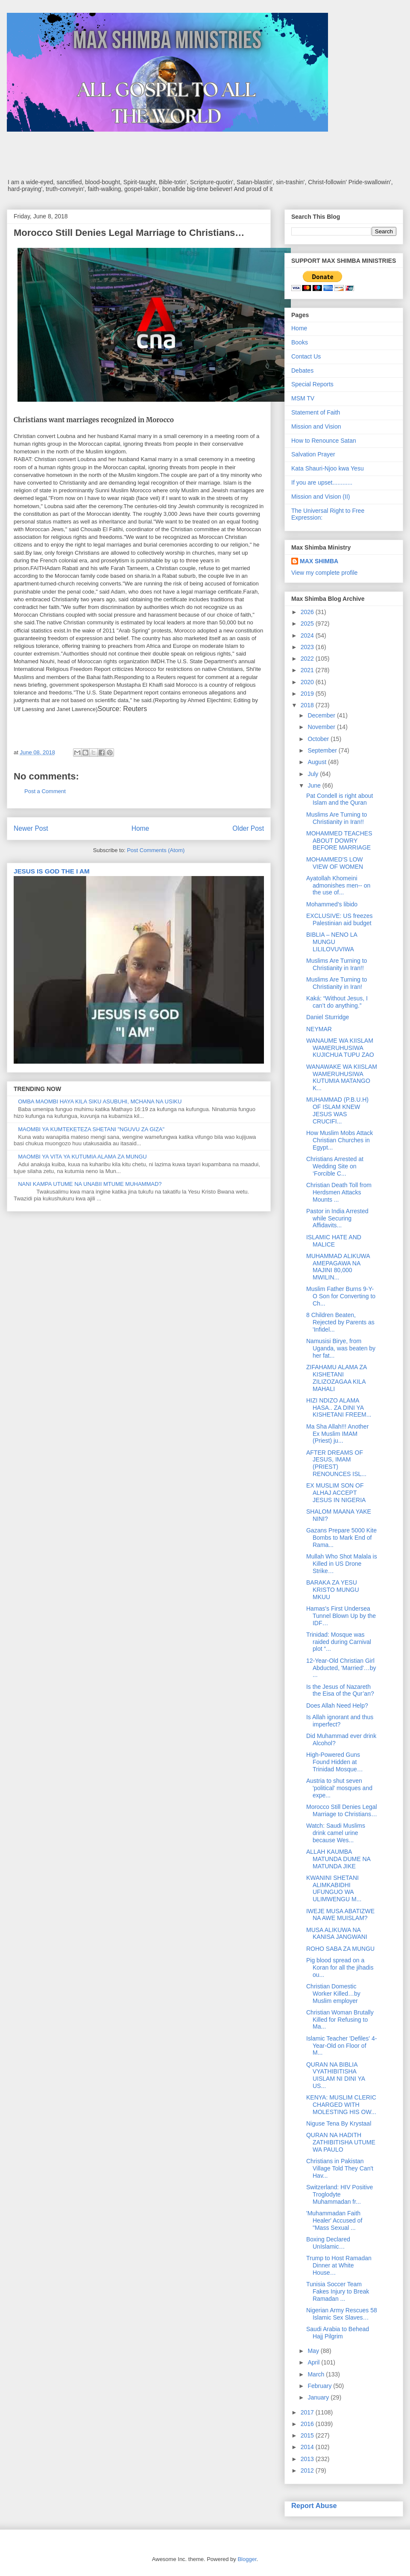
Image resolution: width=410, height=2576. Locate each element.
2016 (308, 2423)
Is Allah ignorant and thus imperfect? (339, 1721)
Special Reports (312, 384)
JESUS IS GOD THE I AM (52, 871)
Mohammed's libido (331, 904)
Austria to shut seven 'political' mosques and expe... (339, 1788)
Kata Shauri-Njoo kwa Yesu (327, 468)
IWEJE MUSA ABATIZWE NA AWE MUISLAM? (340, 1915)
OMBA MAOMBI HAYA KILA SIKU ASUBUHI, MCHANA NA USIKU (100, 1101)
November (322, 726)
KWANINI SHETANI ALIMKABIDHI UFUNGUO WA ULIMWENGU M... (333, 1888)
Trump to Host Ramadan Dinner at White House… (339, 2265)
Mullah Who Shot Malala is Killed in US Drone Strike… (341, 1563)
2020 (308, 682)
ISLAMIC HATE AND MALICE (333, 1241)
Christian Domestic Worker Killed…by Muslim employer (333, 1993)
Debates (302, 370)
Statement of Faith (315, 412)
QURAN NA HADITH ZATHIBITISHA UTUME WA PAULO (340, 2142)
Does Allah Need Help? (337, 1705)
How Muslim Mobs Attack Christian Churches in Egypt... (339, 1140)
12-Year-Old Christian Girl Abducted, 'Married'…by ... (341, 1668)
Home (140, 828)
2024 (308, 635)
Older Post (248, 828)
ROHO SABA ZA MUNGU (340, 1948)
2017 (308, 2412)
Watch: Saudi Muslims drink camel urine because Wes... (335, 1833)
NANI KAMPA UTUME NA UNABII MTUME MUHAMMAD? (89, 1184)
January (319, 2397)
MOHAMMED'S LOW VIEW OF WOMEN (334, 863)
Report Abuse (314, 2505)
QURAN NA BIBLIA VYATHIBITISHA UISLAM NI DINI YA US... (335, 2075)
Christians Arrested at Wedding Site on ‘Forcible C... (334, 1166)
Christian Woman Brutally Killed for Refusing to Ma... (340, 2019)
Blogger (246, 2559)
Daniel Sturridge (327, 1017)
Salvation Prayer (313, 454)
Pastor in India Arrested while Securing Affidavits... (337, 1218)
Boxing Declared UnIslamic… (328, 2243)
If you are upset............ (321, 482)
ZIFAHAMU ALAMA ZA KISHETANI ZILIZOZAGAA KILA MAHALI (336, 1378)
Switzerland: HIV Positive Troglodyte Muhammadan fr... (339, 2194)
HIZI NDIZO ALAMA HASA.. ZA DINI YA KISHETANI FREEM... (338, 1407)
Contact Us (306, 356)
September (323, 750)
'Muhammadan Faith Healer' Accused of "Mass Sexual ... (334, 2220)
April (314, 2362)
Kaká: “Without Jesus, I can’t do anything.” (337, 1002)
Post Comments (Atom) (155, 850)
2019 (308, 693)
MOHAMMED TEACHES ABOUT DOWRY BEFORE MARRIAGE (339, 840)
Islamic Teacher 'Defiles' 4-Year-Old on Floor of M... (341, 2045)
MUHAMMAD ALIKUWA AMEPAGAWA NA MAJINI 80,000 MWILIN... (338, 1267)
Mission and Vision (316, 426)
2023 (308, 647)
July (314, 773)
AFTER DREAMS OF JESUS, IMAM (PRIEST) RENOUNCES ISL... (336, 1463)
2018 (308, 705)
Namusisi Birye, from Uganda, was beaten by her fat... (340, 1348)
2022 (308, 658)
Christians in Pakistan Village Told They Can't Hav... (339, 2168)
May (314, 2350)
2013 (308, 2458)
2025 (308, 623)
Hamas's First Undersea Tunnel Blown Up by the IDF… (341, 1615)
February (320, 2385)
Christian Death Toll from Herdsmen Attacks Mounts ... (339, 1192)
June (315, 785)
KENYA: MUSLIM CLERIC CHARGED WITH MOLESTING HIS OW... (341, 2104)
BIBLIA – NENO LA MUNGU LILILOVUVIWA (331, 942)
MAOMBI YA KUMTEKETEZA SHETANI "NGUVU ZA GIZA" (91, 1129)
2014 (308, 2447)
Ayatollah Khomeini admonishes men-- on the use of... (338, 885)
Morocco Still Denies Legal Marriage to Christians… (341, 1810)
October (319, 738)
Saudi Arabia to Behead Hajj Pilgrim (337, 2333)
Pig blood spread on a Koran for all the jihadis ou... (339, 1967)
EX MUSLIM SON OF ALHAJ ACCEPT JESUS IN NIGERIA (336, 1492)
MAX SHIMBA (319, 561)
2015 (308, 2435)
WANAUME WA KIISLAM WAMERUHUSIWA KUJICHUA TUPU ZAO (340, 1048)
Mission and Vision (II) (320, 496)
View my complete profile (324, 572)
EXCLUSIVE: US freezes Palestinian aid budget (339, 919)
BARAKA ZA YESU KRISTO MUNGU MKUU (332, 1589)
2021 (308, 670)
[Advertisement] (205, 155)
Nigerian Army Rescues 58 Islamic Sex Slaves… (341, 2314)
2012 (308, 2470)
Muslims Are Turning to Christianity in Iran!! (336, 818)
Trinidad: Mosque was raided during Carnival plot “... (338, 1642)
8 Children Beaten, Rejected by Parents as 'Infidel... (340, 1322)
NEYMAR (319, 1029)
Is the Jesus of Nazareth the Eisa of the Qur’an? (340, 1690)
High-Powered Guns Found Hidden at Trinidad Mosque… (334, 1762)
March (317, 2374)
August (318, 762)
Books (299, 342)
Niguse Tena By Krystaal (338, 2123)
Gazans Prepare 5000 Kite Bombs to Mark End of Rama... (341, 1537)
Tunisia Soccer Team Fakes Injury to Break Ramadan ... (337, 2291)
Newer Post (31, 828)
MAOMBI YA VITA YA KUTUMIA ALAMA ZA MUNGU (82, 1156)
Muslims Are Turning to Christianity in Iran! (336, 983)
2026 (308, 612)
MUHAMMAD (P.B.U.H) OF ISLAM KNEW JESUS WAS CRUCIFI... (337, 1110)
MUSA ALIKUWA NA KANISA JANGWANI (336, 1933)
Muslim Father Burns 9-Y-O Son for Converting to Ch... (340, 1296)
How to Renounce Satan (323, 440)
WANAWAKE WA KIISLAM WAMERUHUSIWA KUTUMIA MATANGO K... (341, 1077)
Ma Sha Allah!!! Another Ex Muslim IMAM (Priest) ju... (337, 1433)
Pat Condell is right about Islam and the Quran (339, 799)
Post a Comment (45, 791)
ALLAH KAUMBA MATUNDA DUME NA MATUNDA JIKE (338, 1859)
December (322, 715)
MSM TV (302, 398)
